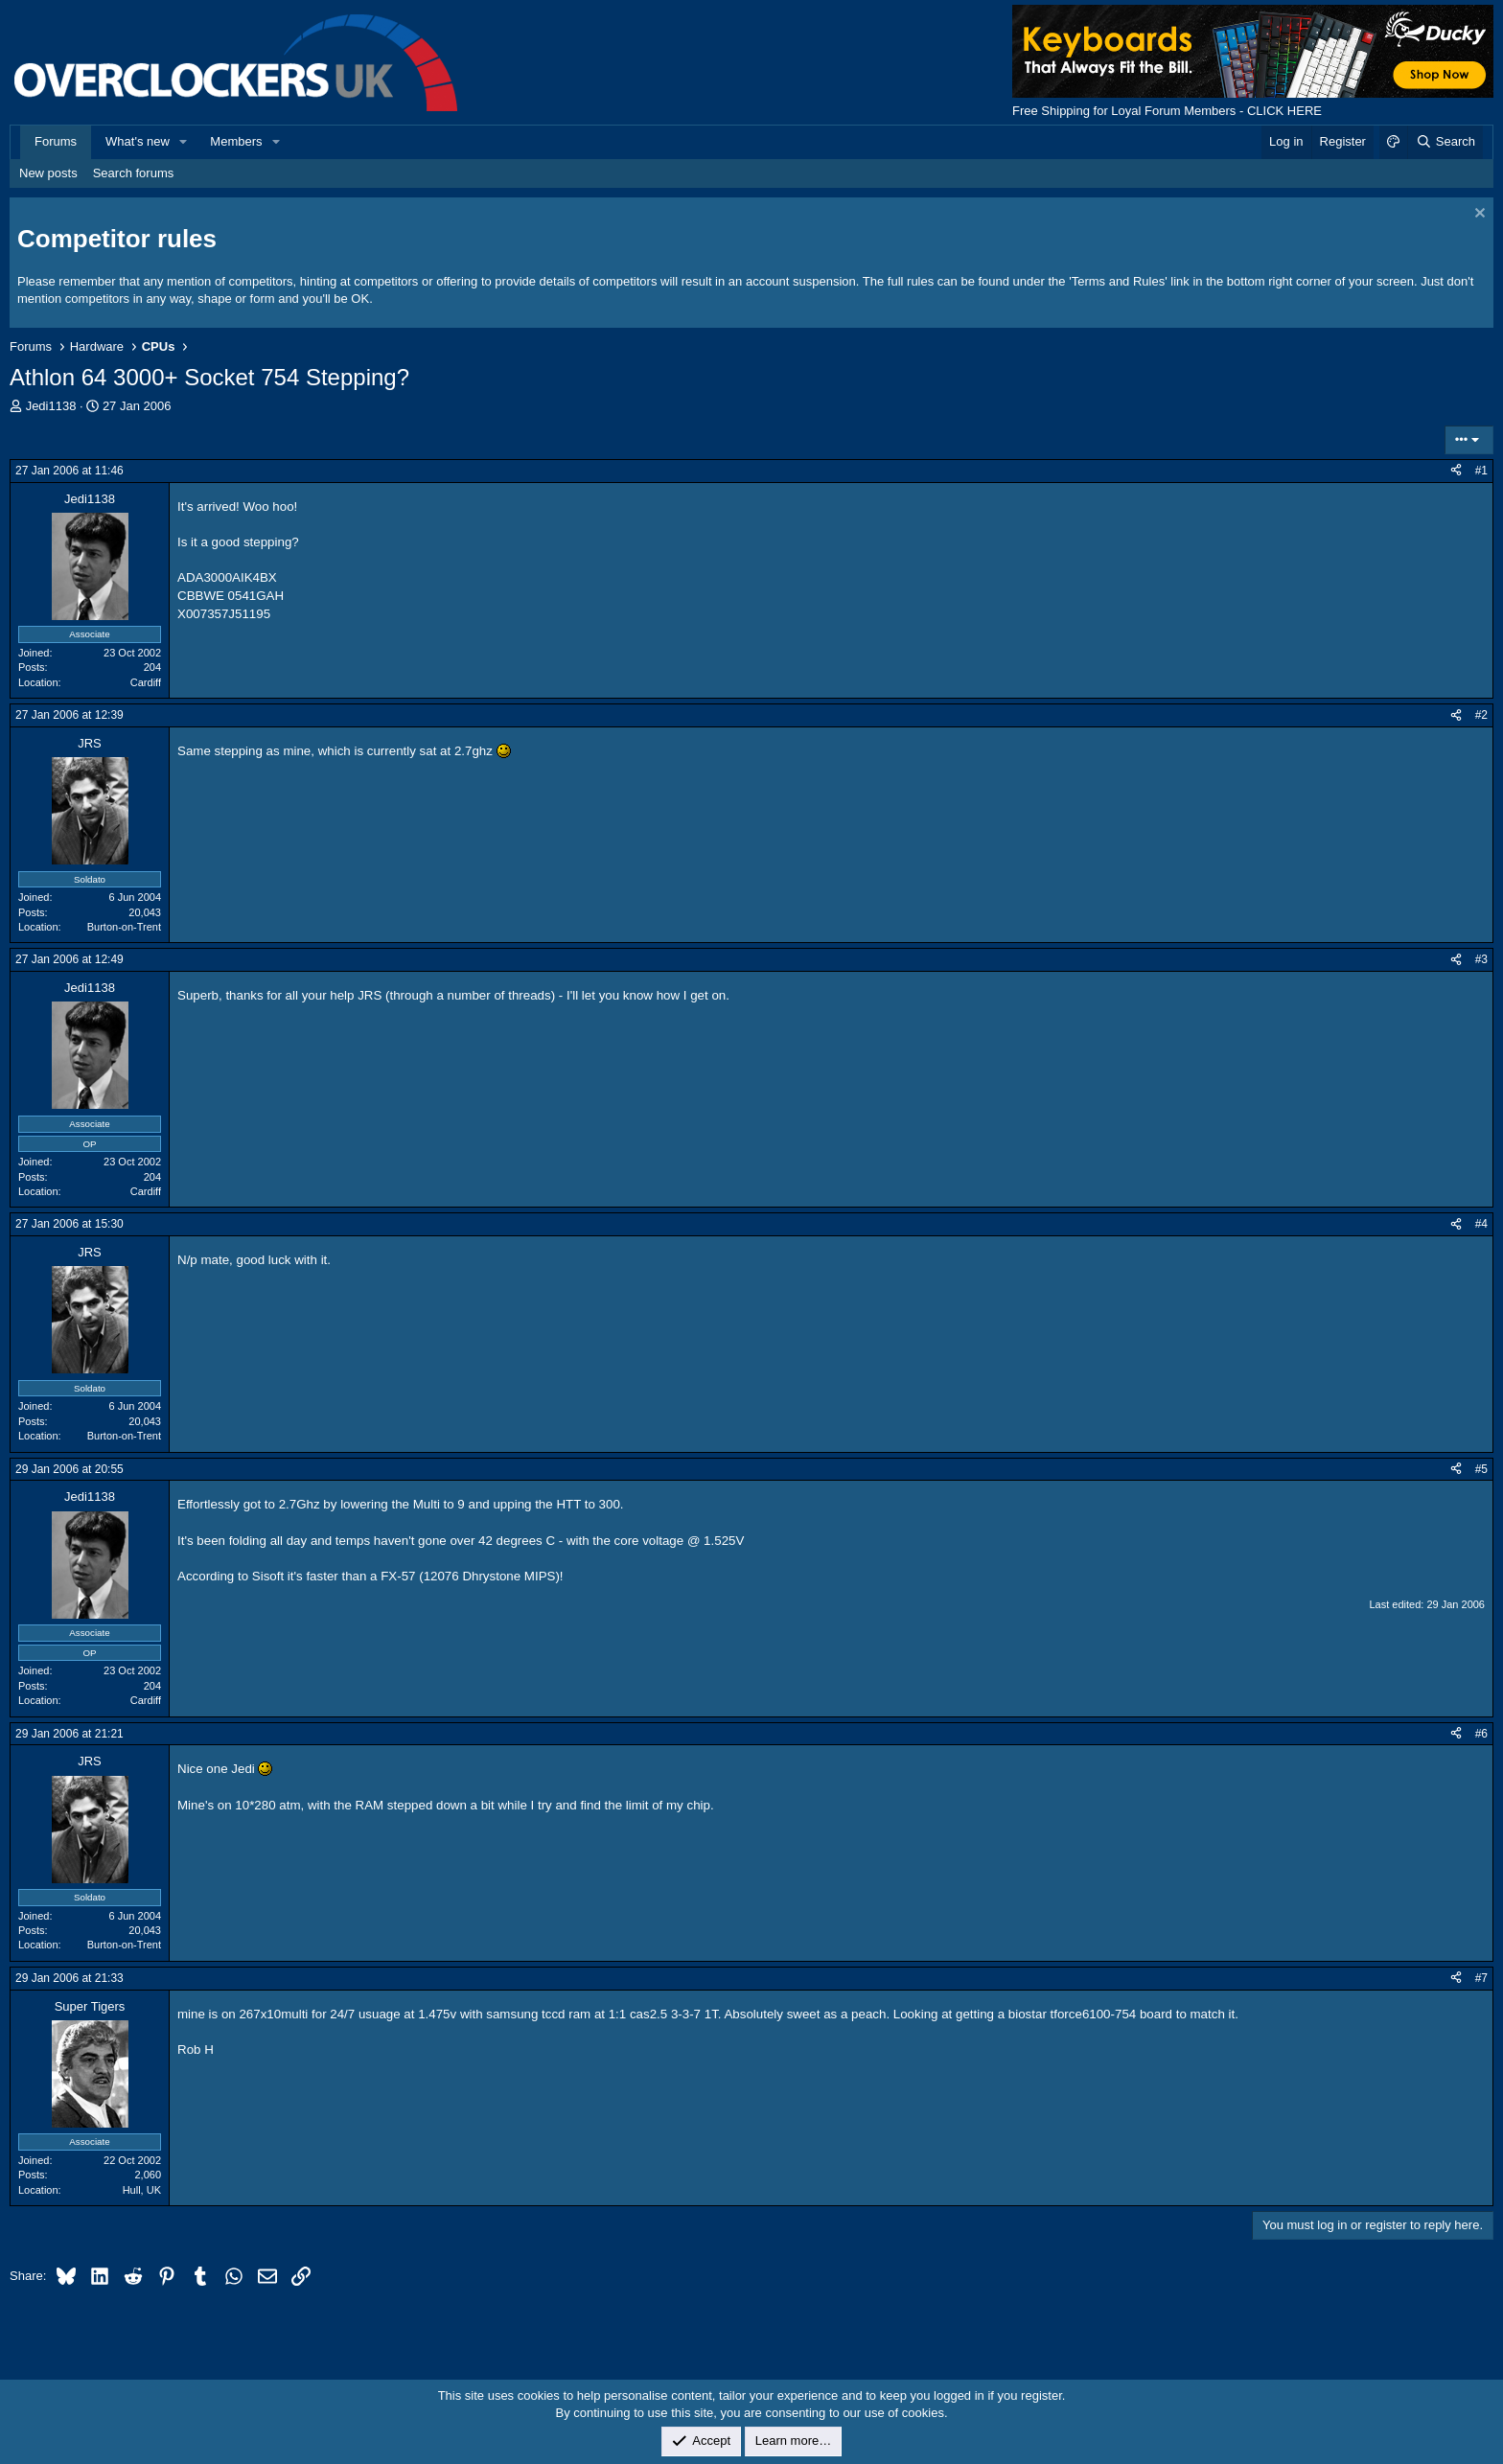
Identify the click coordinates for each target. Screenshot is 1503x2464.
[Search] (1445, 142)
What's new (137, 141)
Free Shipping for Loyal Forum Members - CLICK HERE (1167, 111)
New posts (48, 173)
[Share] (1456, 471)
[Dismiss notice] (1477, 215)
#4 (1481, 1224)
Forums (56, 141)
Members (236, 141)
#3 (1481, 959)
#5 (1481, 1469)
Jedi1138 (51, 406)
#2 (1481, 715)
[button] (184, 142)
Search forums (133, 173)
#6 (1481, 1733)
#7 (1481, 1978)
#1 (1481, 470)
